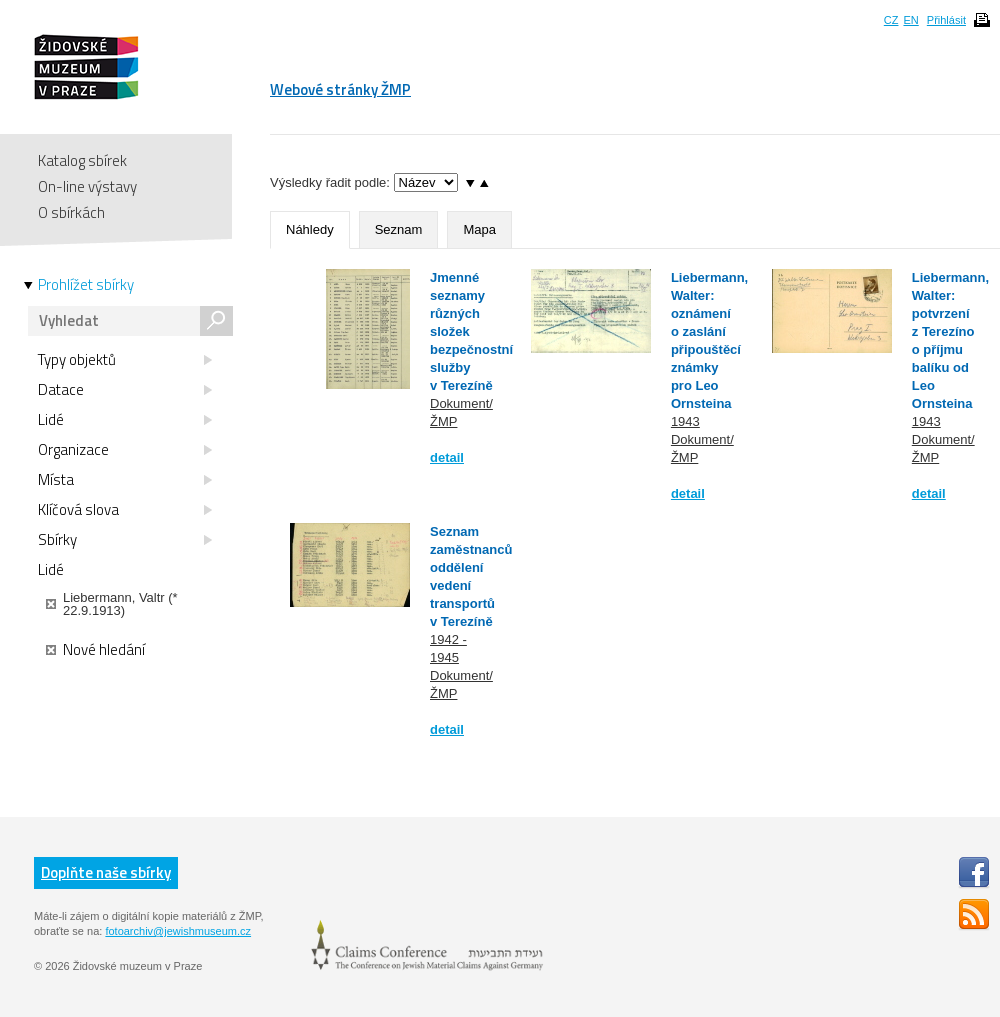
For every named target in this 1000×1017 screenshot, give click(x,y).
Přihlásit (946, 20)
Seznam (399, 229)
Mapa (479, 229)
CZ (891, 20)
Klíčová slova (125, 510)
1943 (685, 421)
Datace (125, 390)
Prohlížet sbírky (86, 285)
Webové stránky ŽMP (340, 89)
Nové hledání (95, 650)
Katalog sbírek (82, 160)
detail (447, 457)
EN (910, 20)
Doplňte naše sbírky (106, 872)
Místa (125, 480)
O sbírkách (71, 212)
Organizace (125, 450)
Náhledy (310, 229)
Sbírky (125, 540)
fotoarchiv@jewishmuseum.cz (178, 931)
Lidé (125, 420)
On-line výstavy (87, 186)
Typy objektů (125, 360)
